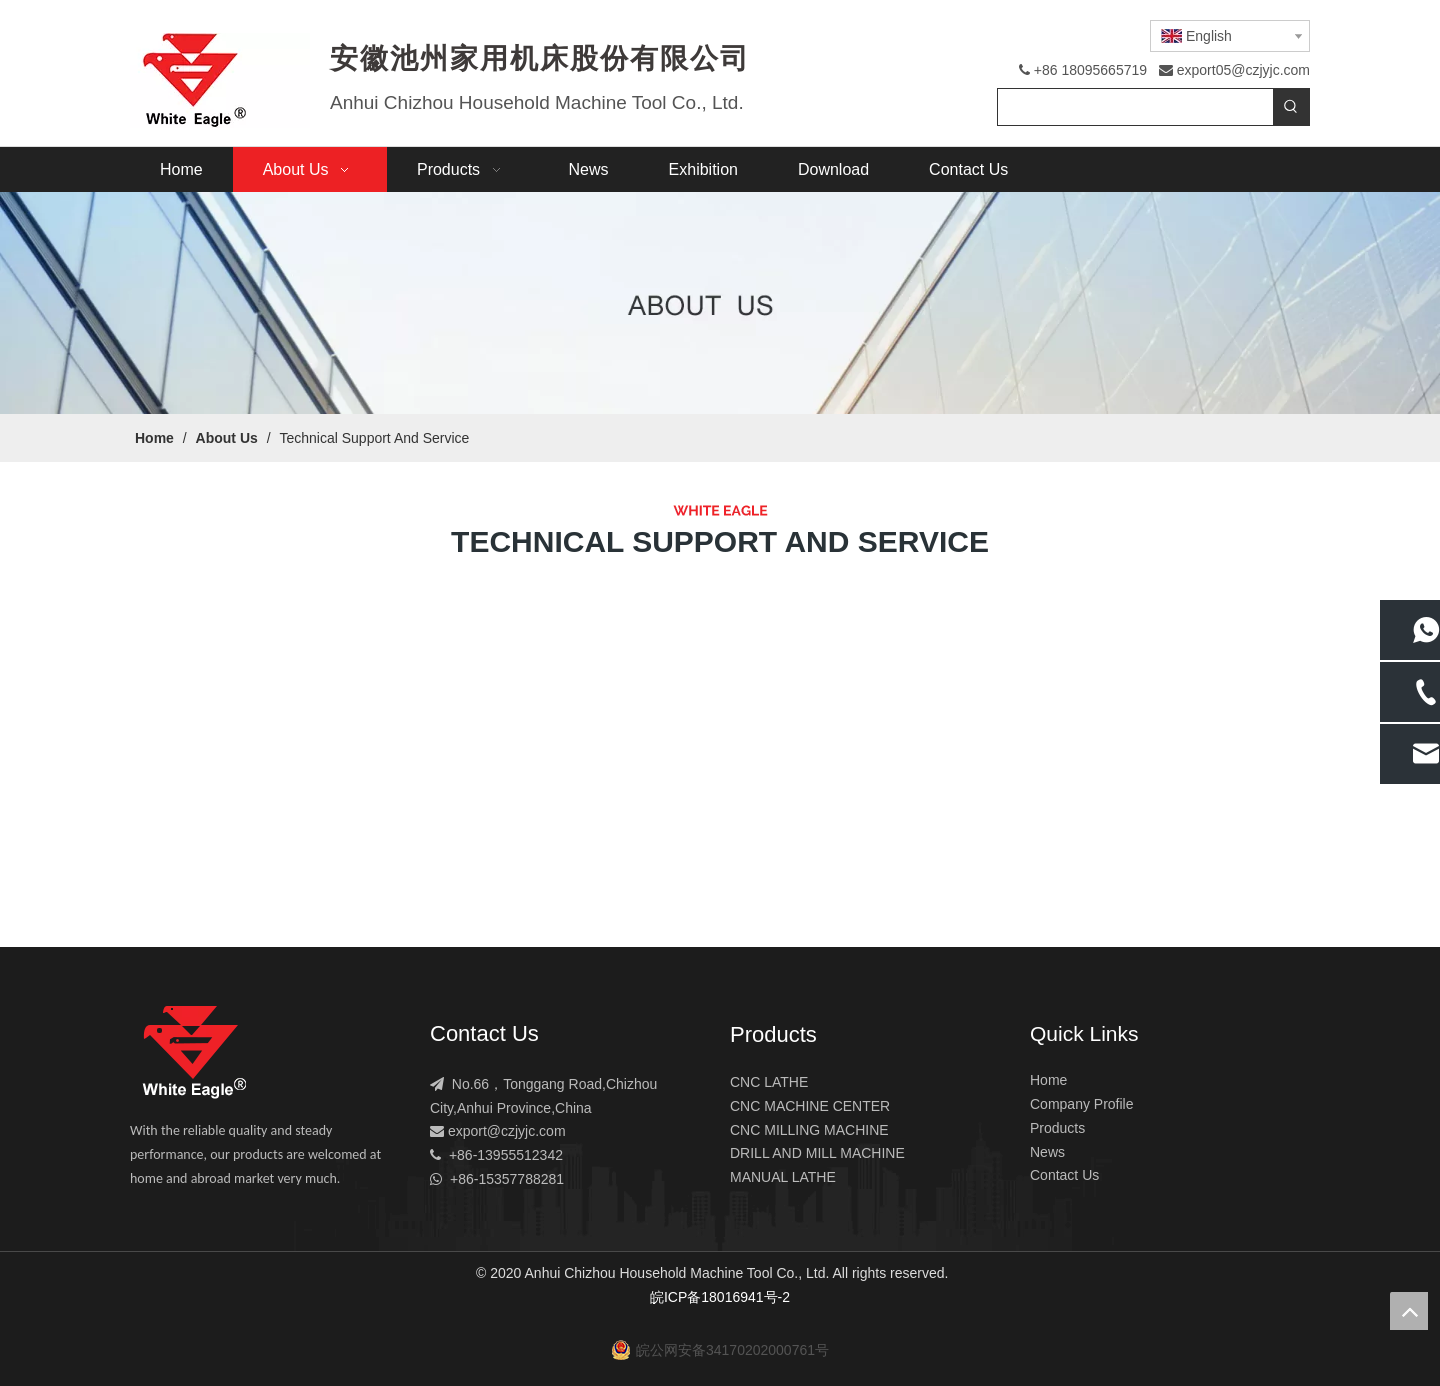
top (1409, 1311)
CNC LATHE (769, 1082)
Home (1048, 1080)
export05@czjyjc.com (1243, 70)
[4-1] (720, 303)
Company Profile (1082, 1104)
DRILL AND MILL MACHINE (817, 1153)
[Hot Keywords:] (1291, 107)
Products (1057, 1128)
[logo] (194, 1052)
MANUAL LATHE (783, 1177)
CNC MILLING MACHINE (809, 1130)
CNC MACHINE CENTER (810, 1106)
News (1047, 1152)
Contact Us (1064, 1175)
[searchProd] (1135, 107)
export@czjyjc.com (507, 1131)
